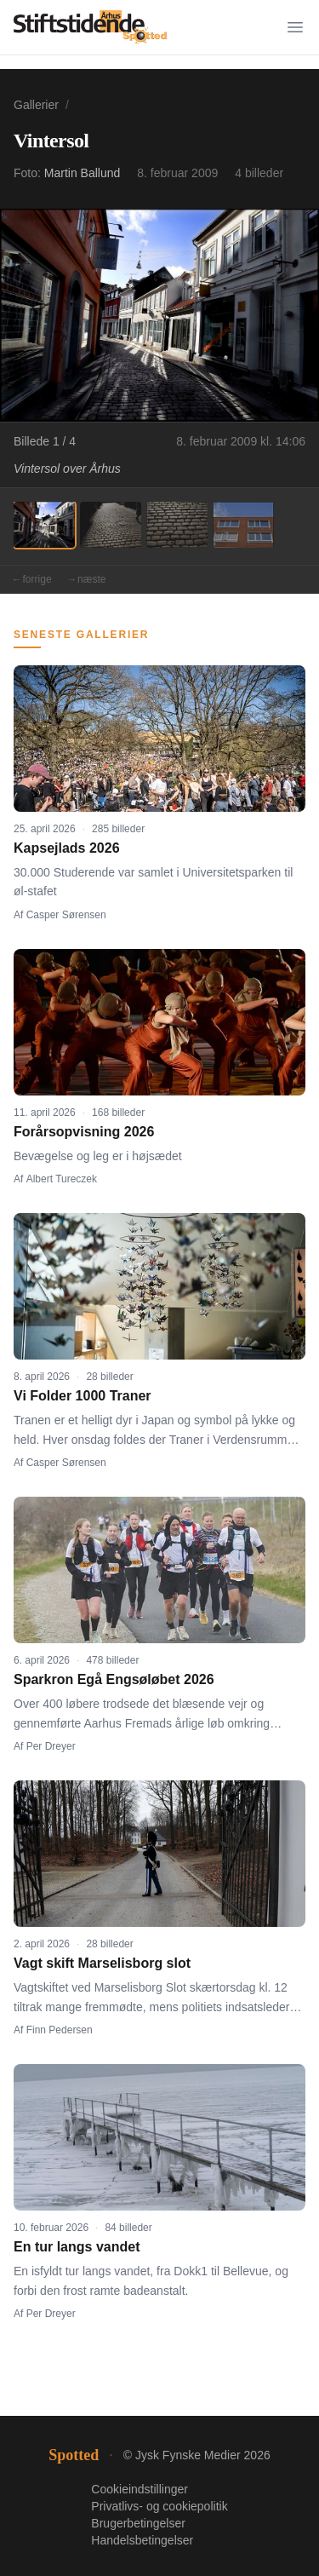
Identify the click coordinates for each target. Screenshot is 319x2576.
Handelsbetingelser (142, 2540)
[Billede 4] (243, 525)
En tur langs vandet (77, 2247)
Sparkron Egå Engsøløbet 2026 (114, 1679)
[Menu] (295, 27)
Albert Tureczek (61, 1179)
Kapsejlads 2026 (67, 848)
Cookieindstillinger (139, 2489)
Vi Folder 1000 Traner (82, 1396)
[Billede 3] (177, 525)
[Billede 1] (44, 525)
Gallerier (36, 105)
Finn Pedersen (59, 2030)
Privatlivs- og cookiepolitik (159, 2506)
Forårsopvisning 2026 (84, 1131)
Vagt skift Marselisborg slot (102, 1963)
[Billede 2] (110, 525)
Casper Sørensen (66, 915)
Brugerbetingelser (138, 2523)
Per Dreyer (51, 1746)
